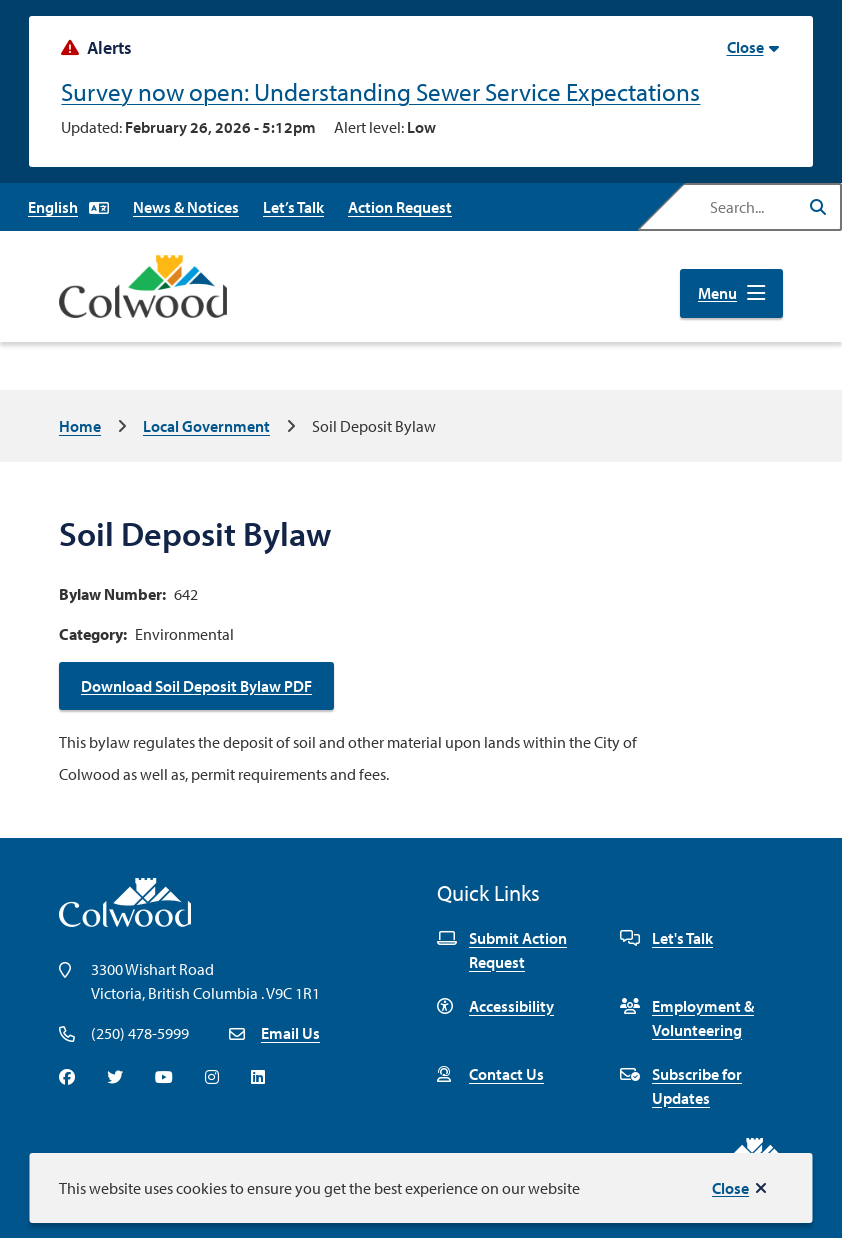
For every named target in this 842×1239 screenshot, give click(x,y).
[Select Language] (68, 207)
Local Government (206, 426)
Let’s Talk (293, 207)
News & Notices (186, 207)
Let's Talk (666, 938)
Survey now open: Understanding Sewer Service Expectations (380, 91)
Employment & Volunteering (687, 1018)
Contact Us (490, 1074)
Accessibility (495, 1006)
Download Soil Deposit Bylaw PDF (196, 686)
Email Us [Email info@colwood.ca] (290, 1033)
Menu (717, 293)
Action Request (400, 207)
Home (80, 426)
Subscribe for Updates (681, 1086)
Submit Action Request (502, 950)
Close (730, 1188)
